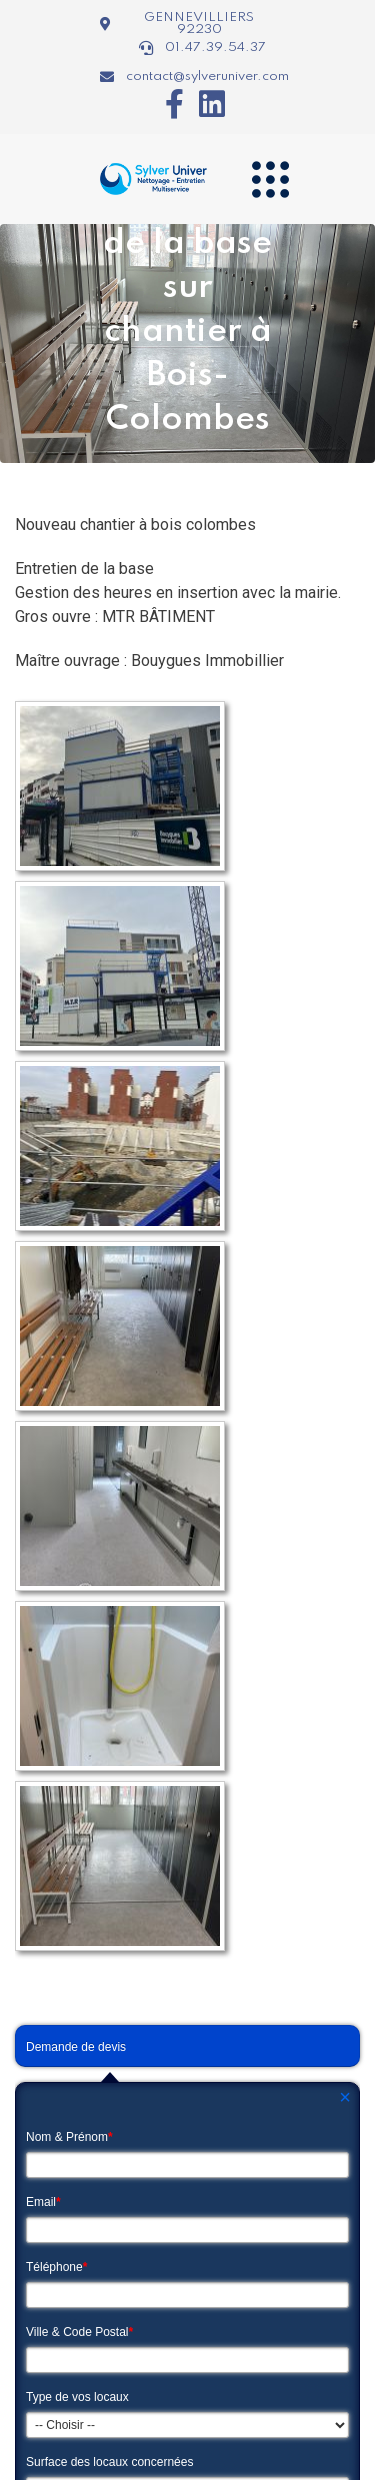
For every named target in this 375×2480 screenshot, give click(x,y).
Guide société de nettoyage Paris (190, 2373)
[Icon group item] (167, 104)
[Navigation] (270, 179)
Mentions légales (187, 2397)
